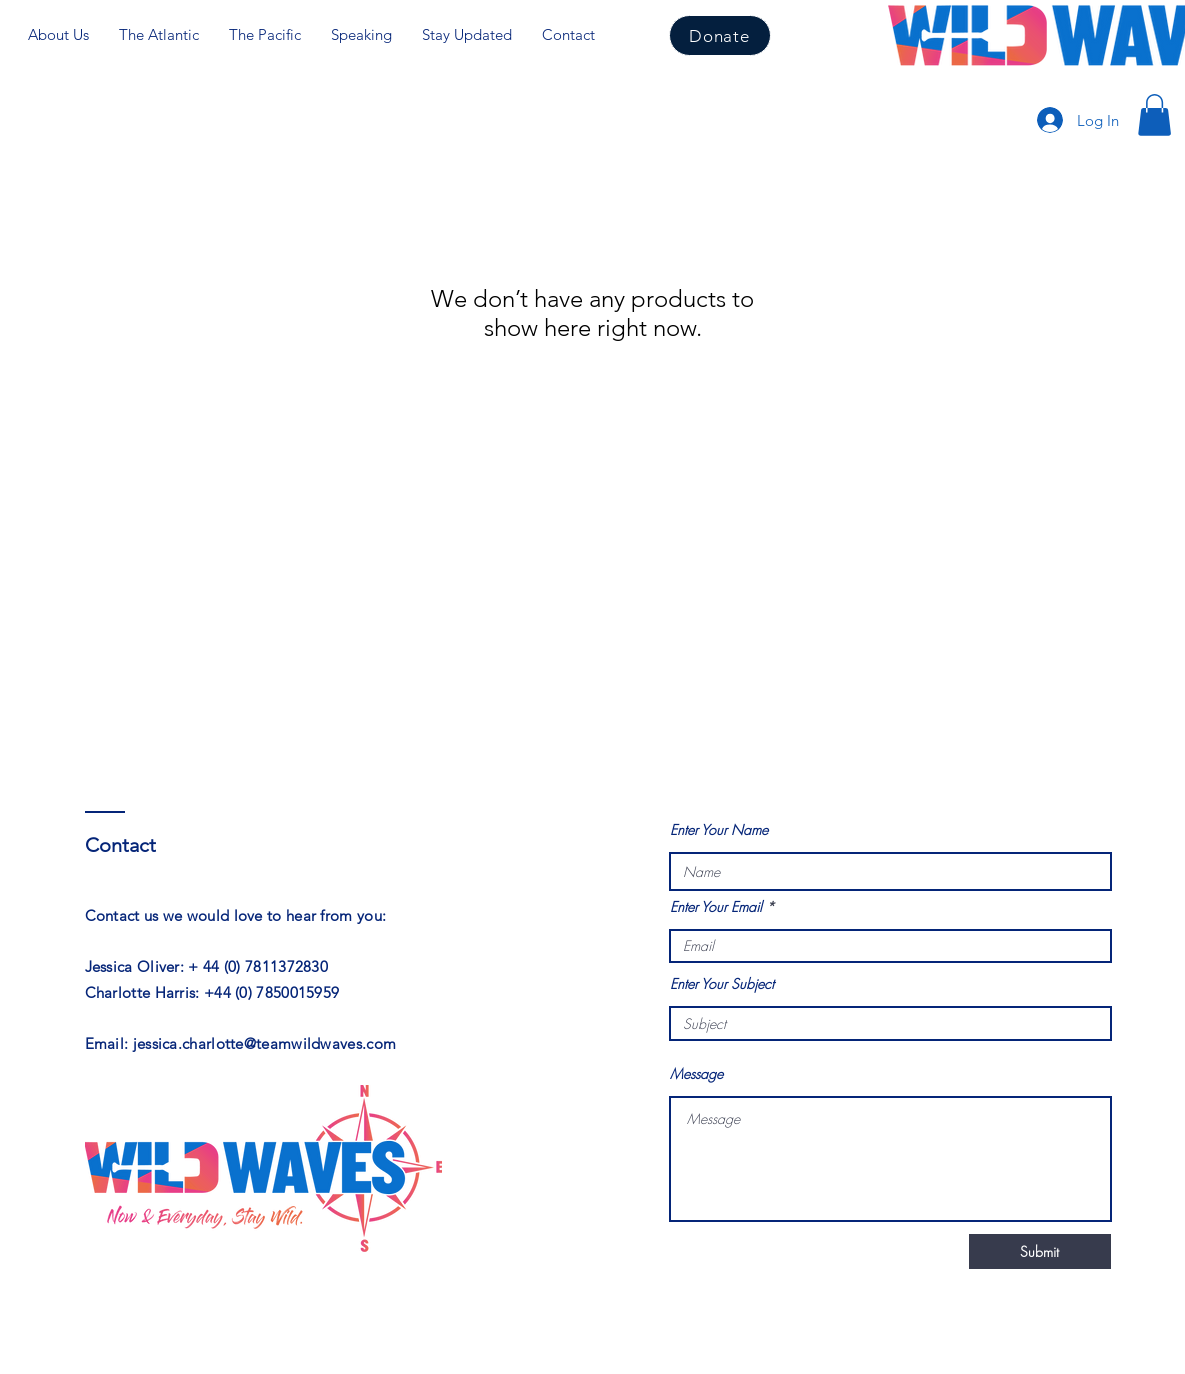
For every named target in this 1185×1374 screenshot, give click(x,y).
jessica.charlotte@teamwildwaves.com (265, 1043)
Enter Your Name (719, 830)
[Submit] (1040, 1251)
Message (696, 1074)
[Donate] (720, 35)
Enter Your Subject (722, 984)
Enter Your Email (716, 907)
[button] (1154, 115)
